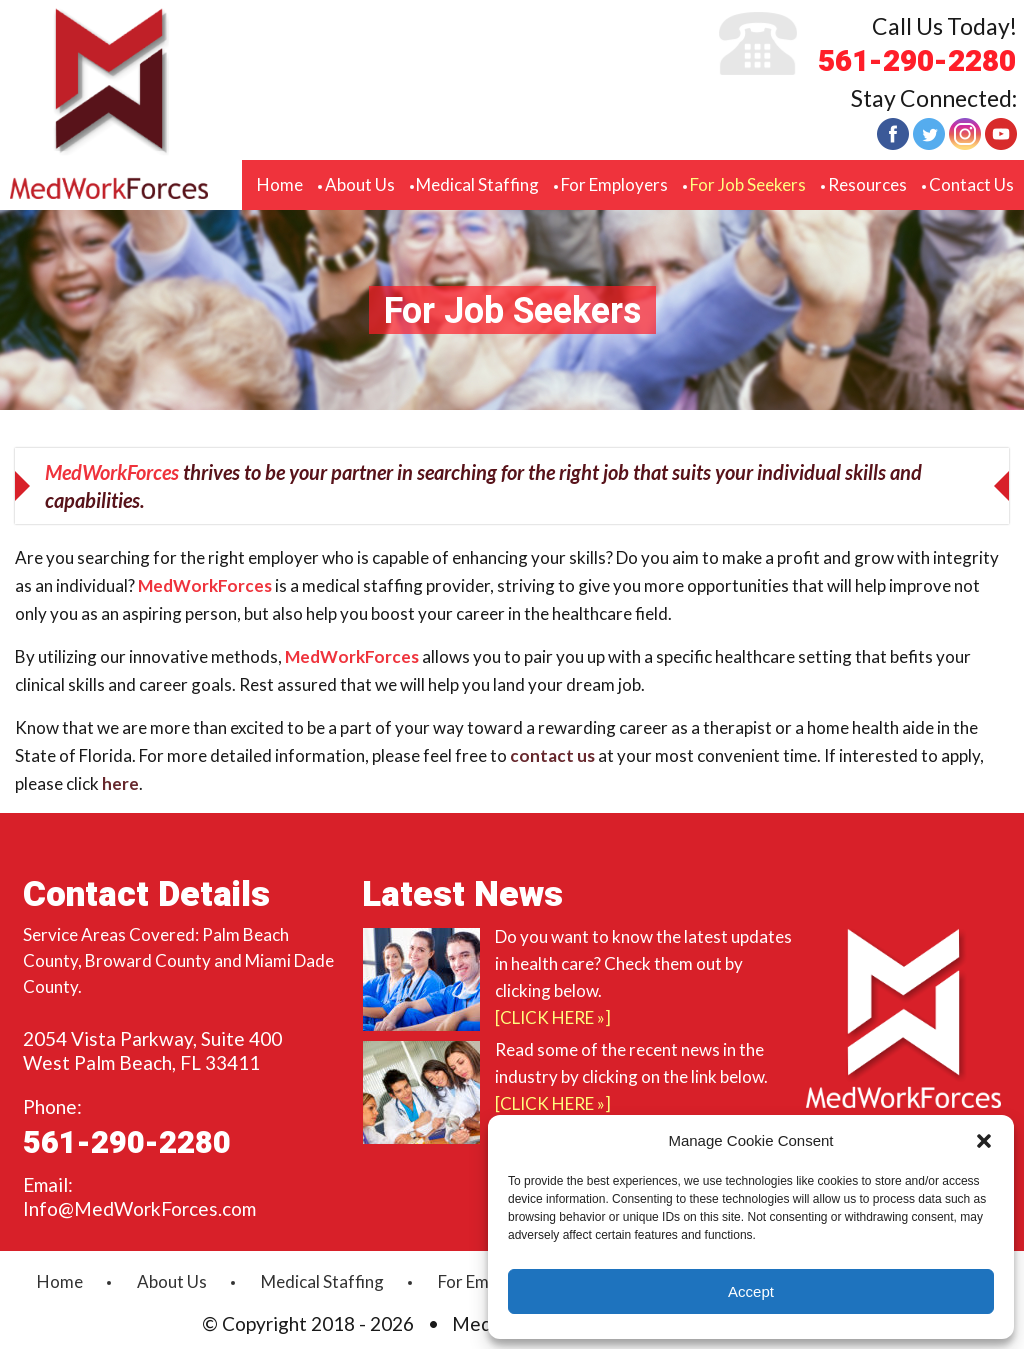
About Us (360, 184)
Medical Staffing (477, 184)
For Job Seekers (748, 184)
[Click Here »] (553, 1017)
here (120, 783)
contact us (552, 755)
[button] (984, 1141)
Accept (751, 1291)
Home (280, 184)
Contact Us (971, 184)
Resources (867, 184)
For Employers (614, 184)
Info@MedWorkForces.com (139, 1208)
